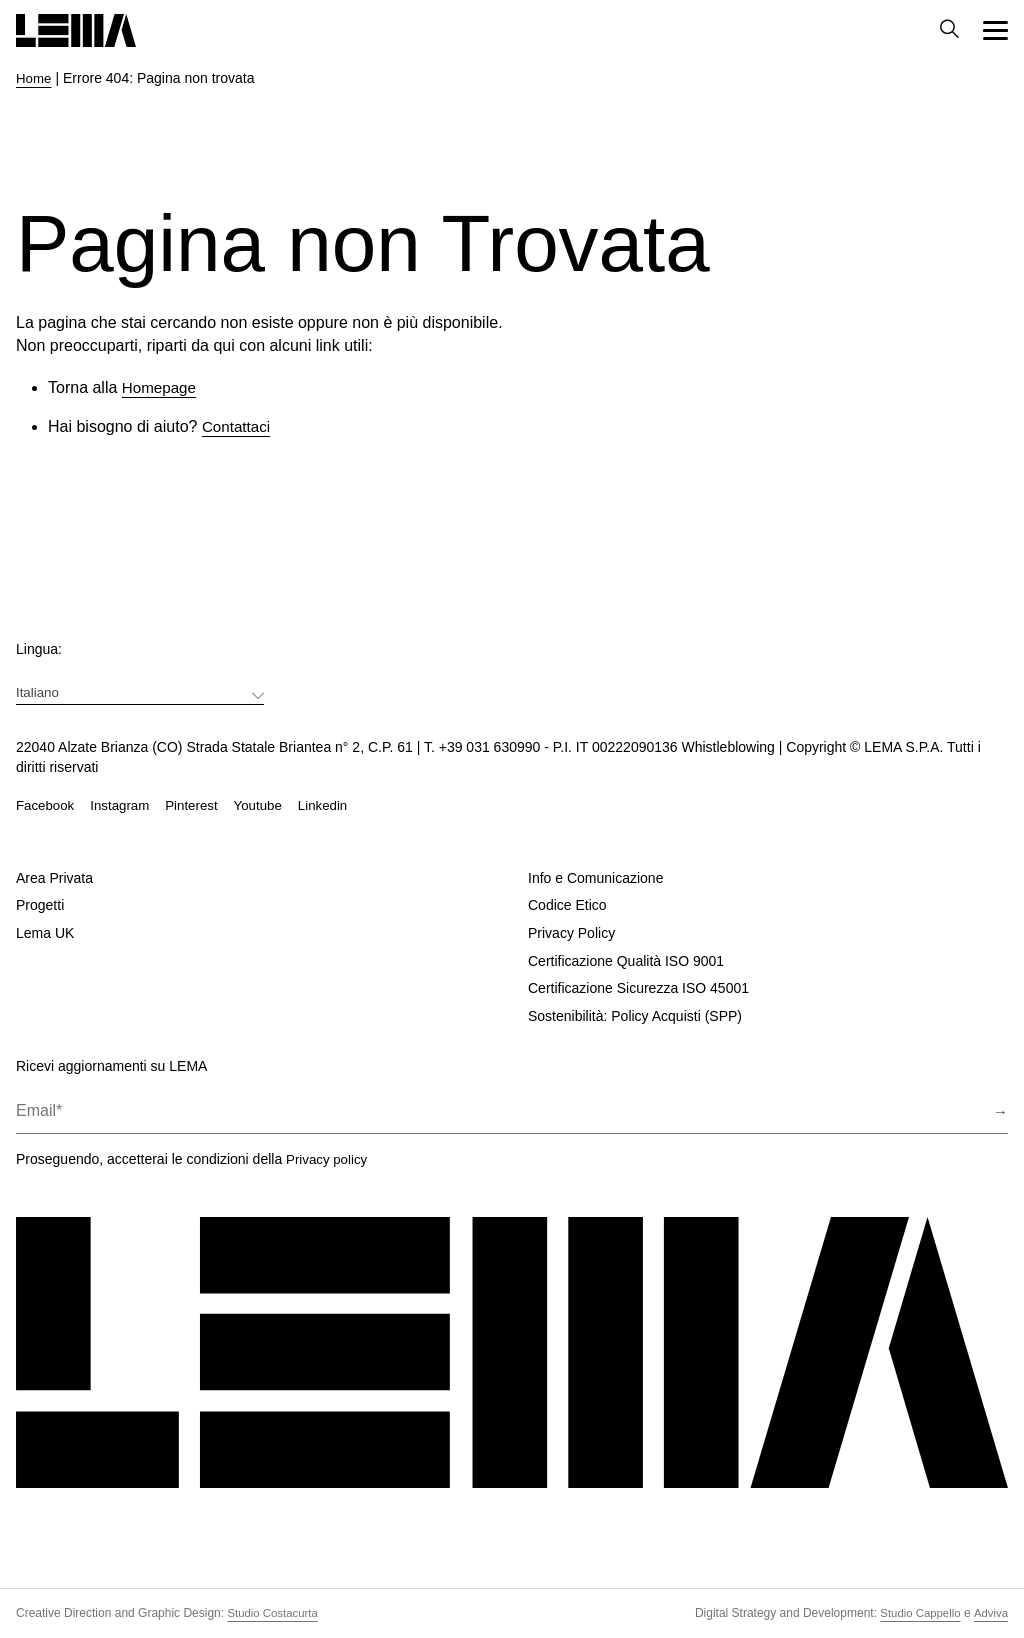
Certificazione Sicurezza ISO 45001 (638, 988)
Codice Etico (567, 906)
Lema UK (45, 933)
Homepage (161, 387)
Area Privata (54, 878)
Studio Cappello (917, 1613)
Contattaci (238, 426)
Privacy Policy (571, 933)
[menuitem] (140, 691)
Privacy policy (329, 1159)
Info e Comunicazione (595, 878)
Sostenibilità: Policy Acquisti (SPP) (635, 1016)
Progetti (40, 906)
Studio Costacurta (274, 1613)
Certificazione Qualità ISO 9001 (626, 961)
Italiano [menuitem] (38, 691)
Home (34, 78)
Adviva (990, 1613)
